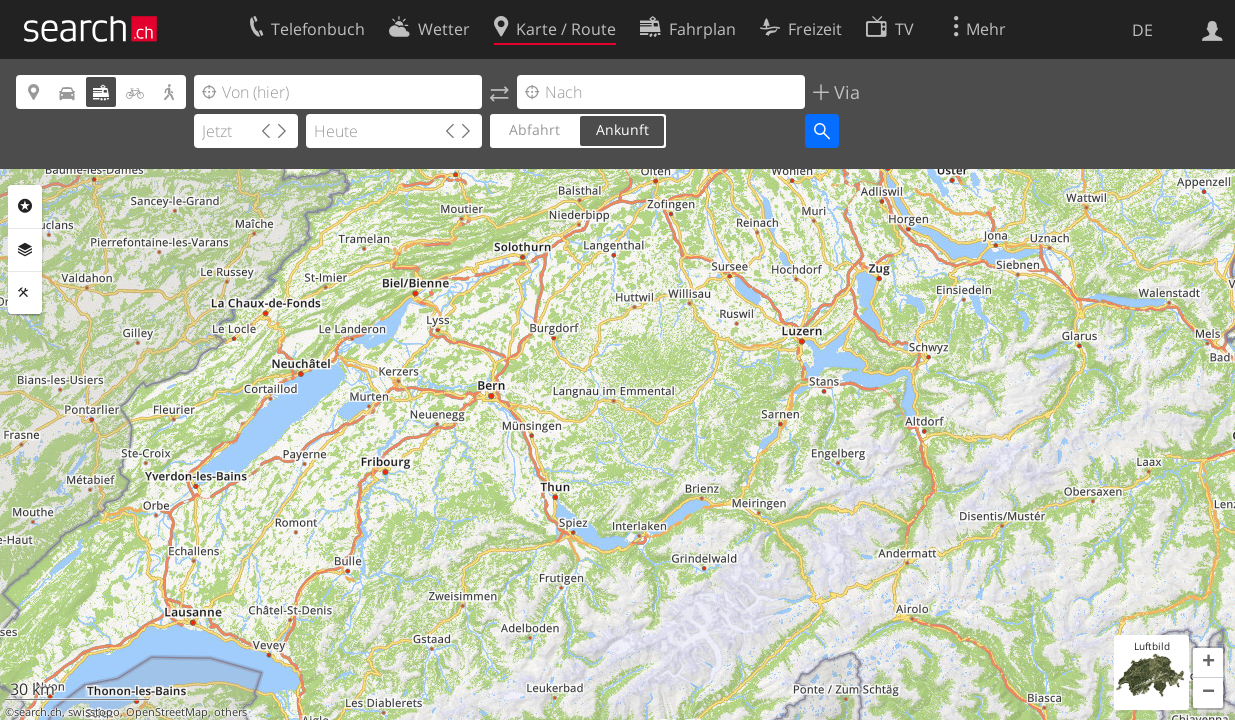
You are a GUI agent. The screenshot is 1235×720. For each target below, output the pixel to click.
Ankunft (622, 129)
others (230, 712)
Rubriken (25, 206)
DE (1142, 30)
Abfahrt (534, 129)
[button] (1208, 663)
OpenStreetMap (167, 712)
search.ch (38, 712)
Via (844, 92)
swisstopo (94, 712)
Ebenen (25, 250)
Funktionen (25, 293)
